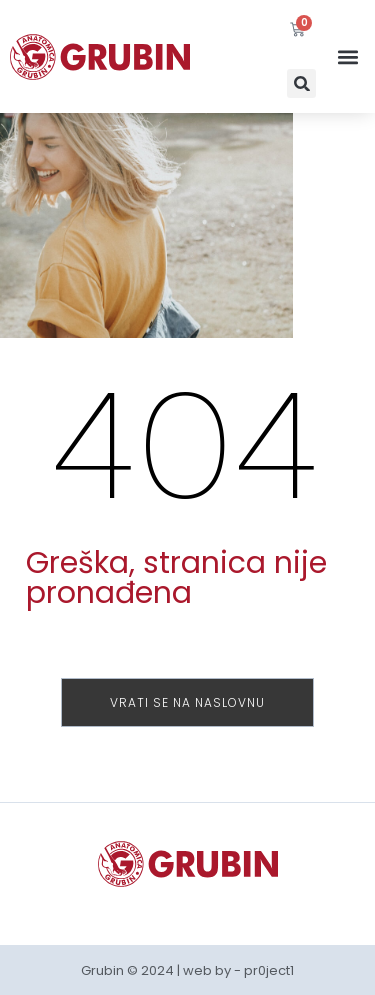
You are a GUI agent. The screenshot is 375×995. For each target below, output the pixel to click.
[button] (301, 83)
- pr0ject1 (264, 970)
